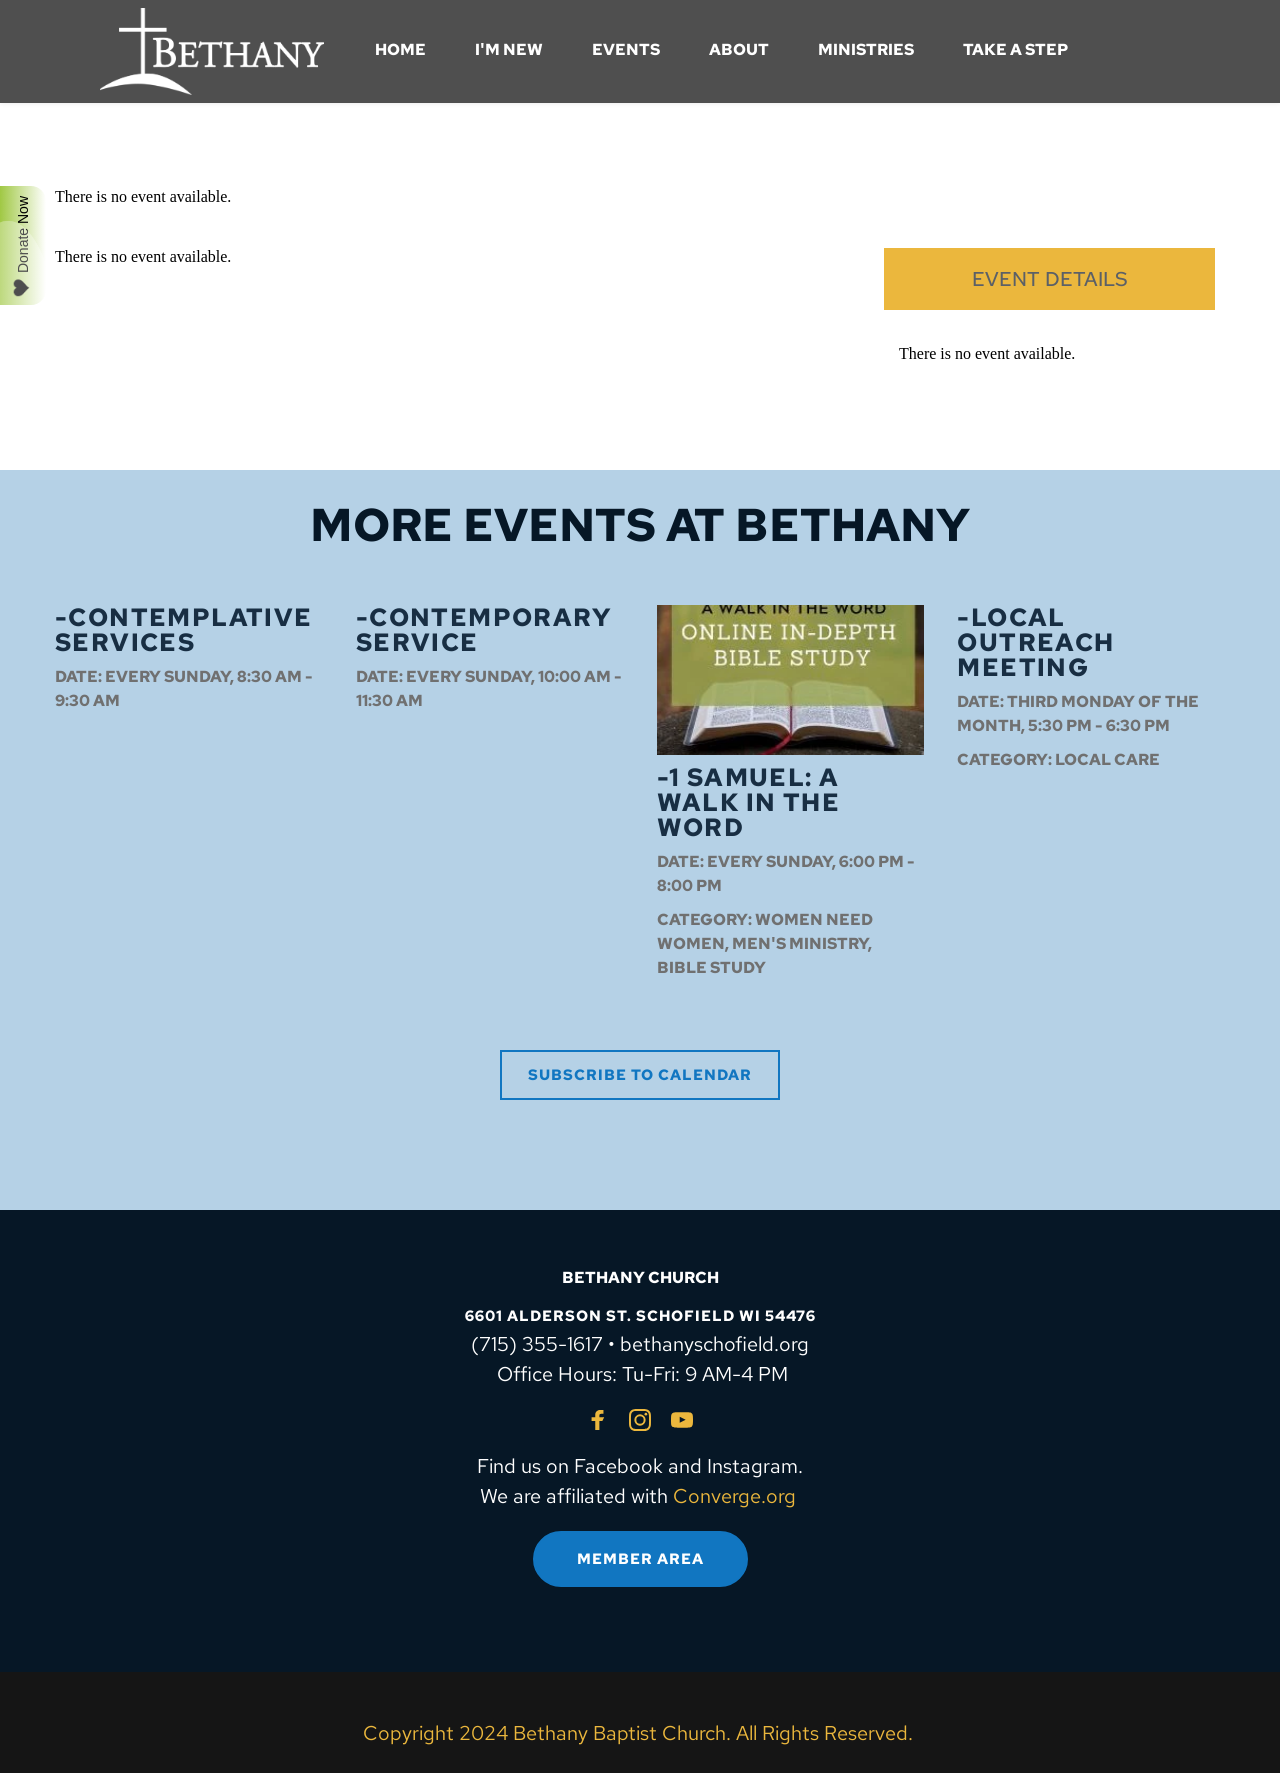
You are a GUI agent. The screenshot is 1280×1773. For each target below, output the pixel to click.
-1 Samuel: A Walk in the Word (748, 802)
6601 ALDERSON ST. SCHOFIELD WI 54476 (640, 1316)
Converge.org (734, 1496)
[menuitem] (400, 50)
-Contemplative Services (184, 630)
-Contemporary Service (483, 630)
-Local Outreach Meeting (1035, 642)
